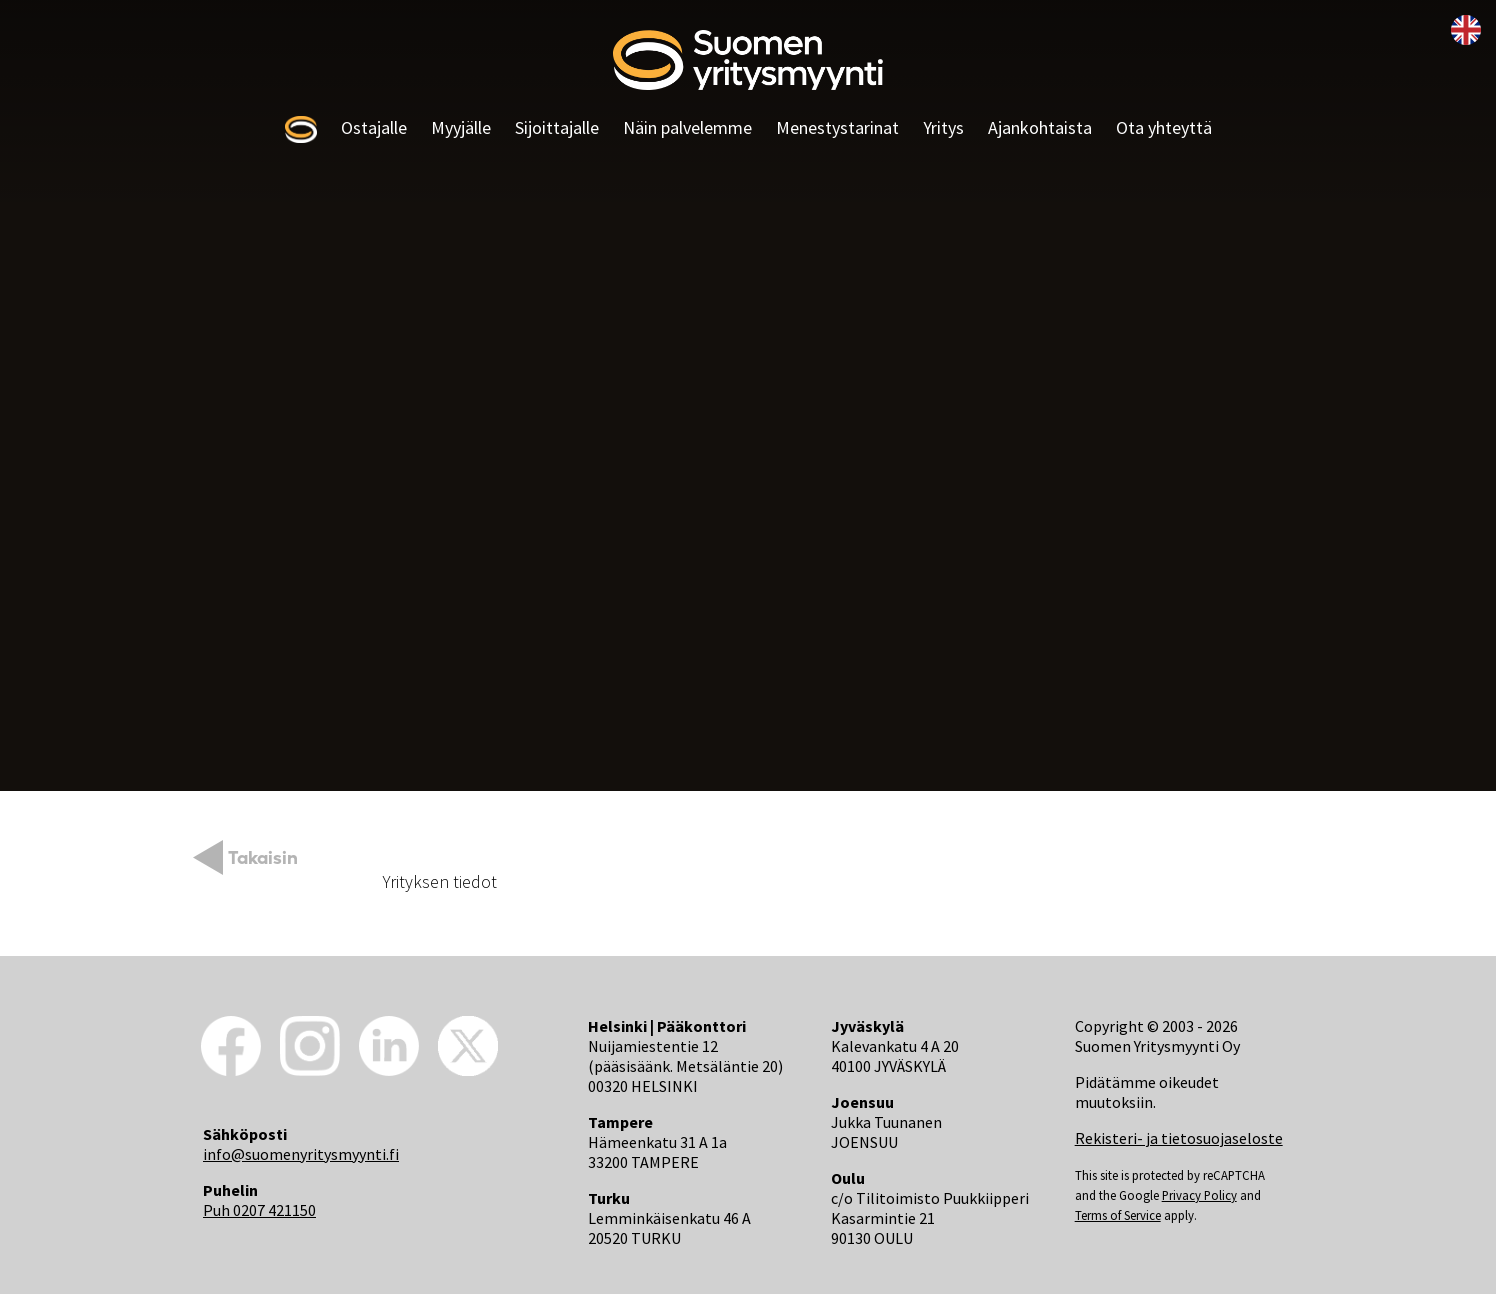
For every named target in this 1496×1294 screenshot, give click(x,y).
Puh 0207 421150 (259, 1210)
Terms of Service (1118, 1215)
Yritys (943, 127)
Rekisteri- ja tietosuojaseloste (1179, 1138)
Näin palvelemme (687, 127)
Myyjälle (461, 127)
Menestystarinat (837, 127)
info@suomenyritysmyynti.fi (301, 1154)
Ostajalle (374, 127)
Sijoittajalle (557, 127)
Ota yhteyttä (1164, 127)
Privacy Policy (1199, 1195)
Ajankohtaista (1040, 127)
